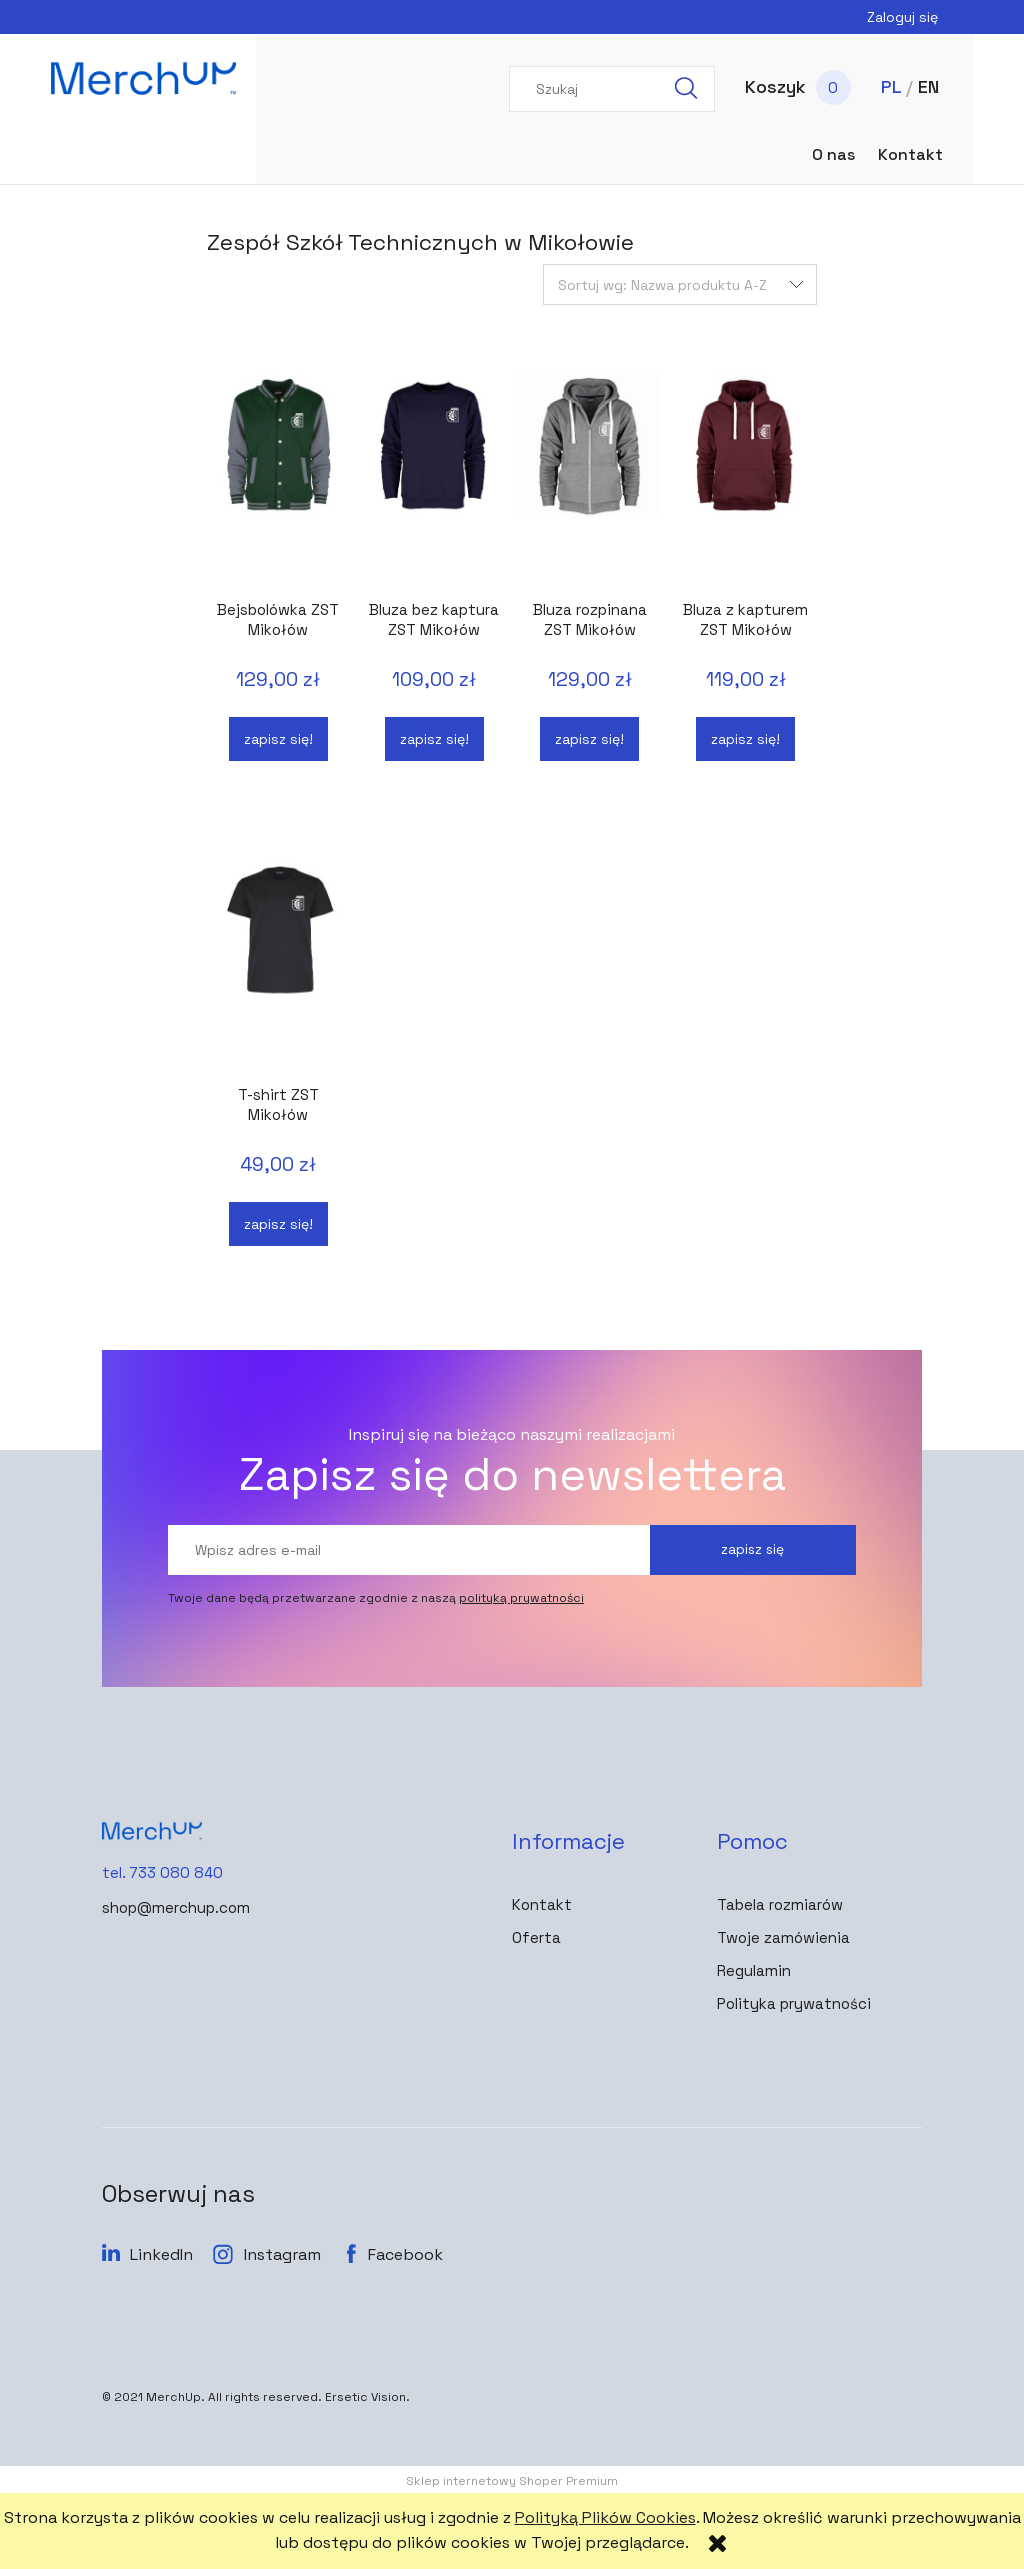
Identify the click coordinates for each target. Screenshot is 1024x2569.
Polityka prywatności (794, 2003)
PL (891, 86)
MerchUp (173, 2397)
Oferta (536, 1937)
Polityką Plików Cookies (605, 2517)
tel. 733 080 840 (162, 1872)
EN (928, 86)
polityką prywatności (521, 1598)
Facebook (405, 2254)
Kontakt (542, 1904)
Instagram (282, 2254)
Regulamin (754, 1970)
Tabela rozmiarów (780, 1904)
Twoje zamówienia (783, 1937)
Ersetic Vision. (367, 2397)
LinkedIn (161, 2254)
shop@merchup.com (176, 1907)
